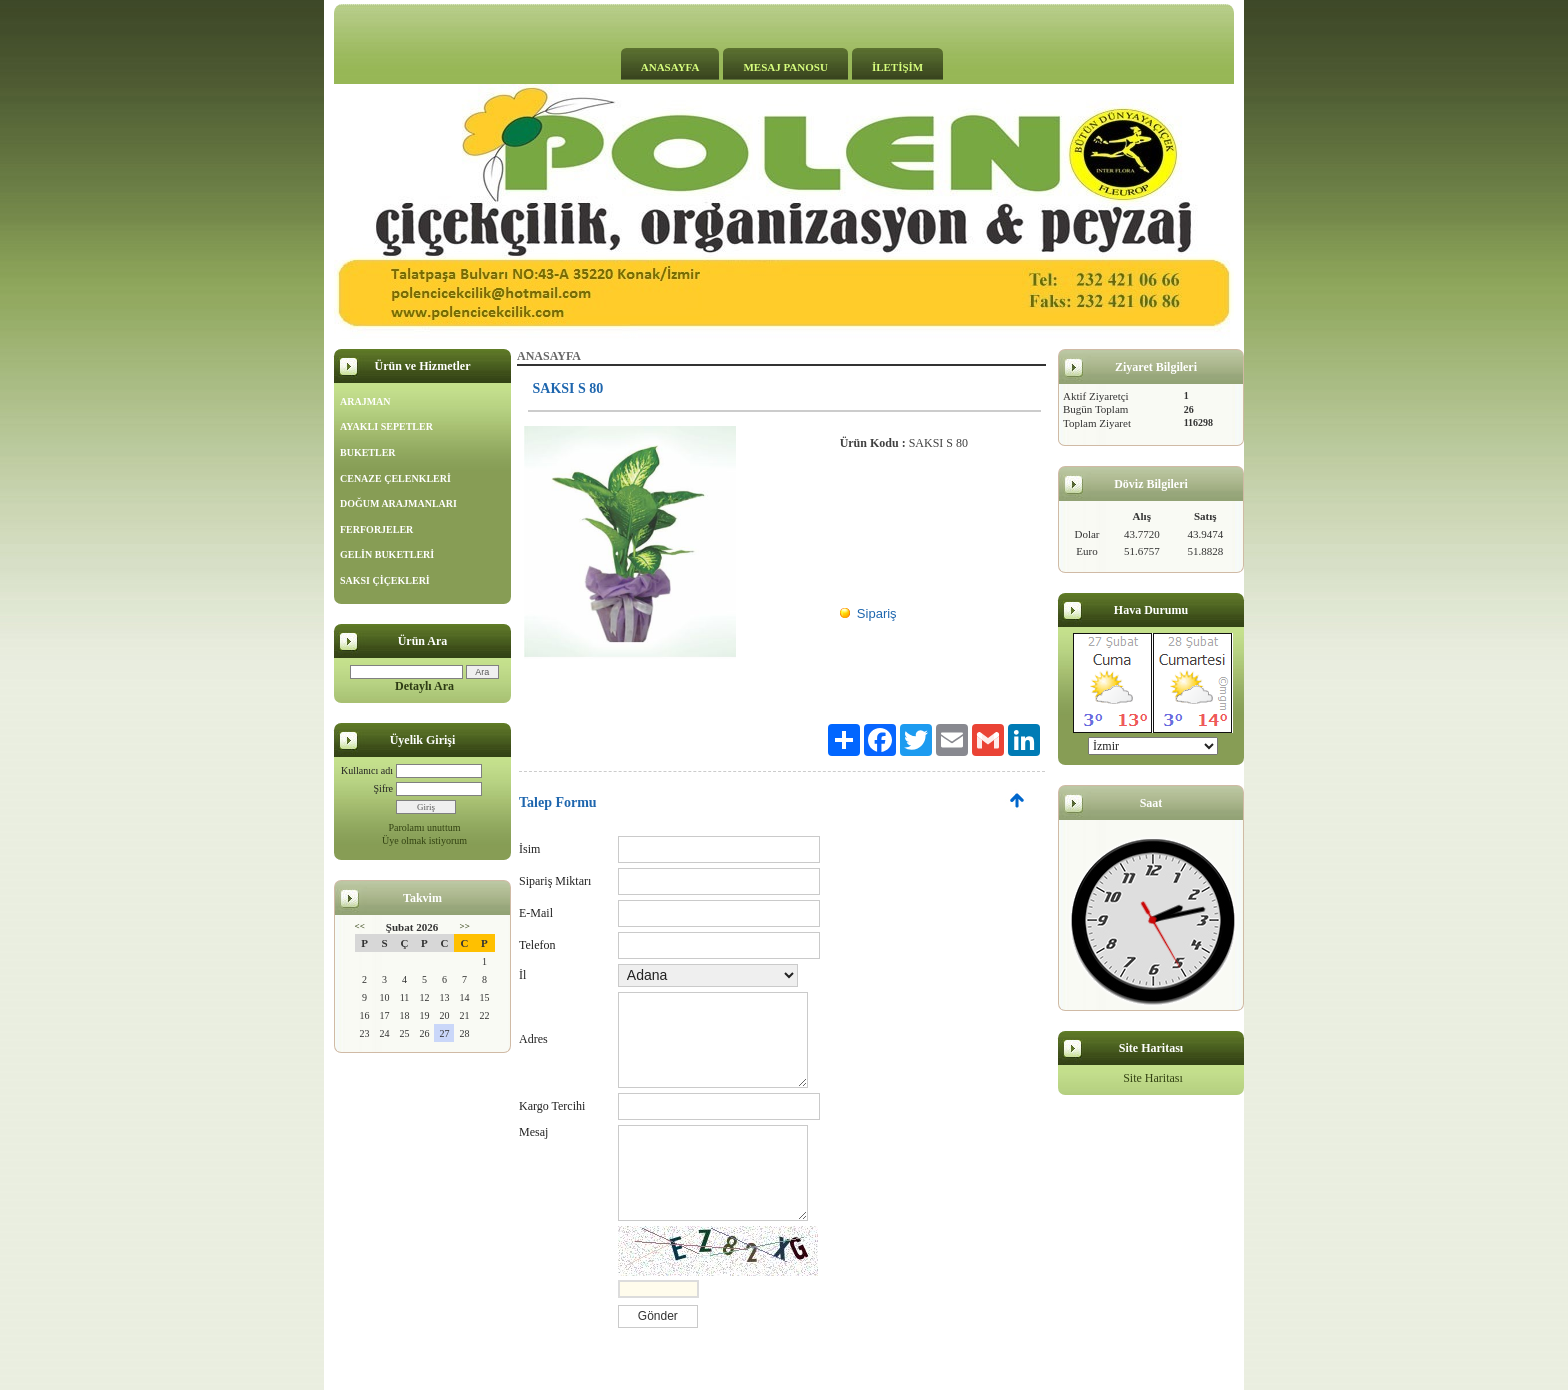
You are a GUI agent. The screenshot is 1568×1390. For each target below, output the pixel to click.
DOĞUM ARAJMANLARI (398, 503)
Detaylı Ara (424, 686)
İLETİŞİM (897, 67)
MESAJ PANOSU (785, 67)
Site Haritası (1153, 1078)
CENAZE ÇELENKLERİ (395, 478)
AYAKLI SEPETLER (386, 426)
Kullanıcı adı (367, 770)
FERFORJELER (376, 529)
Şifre (383, 788)
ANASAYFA (670, 67)
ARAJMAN (365, 401)
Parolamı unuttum (425, 827)
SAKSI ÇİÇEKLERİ (385, 580)
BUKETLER (368, 452)
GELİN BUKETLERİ (387, 554)
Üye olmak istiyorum (424, 840)
